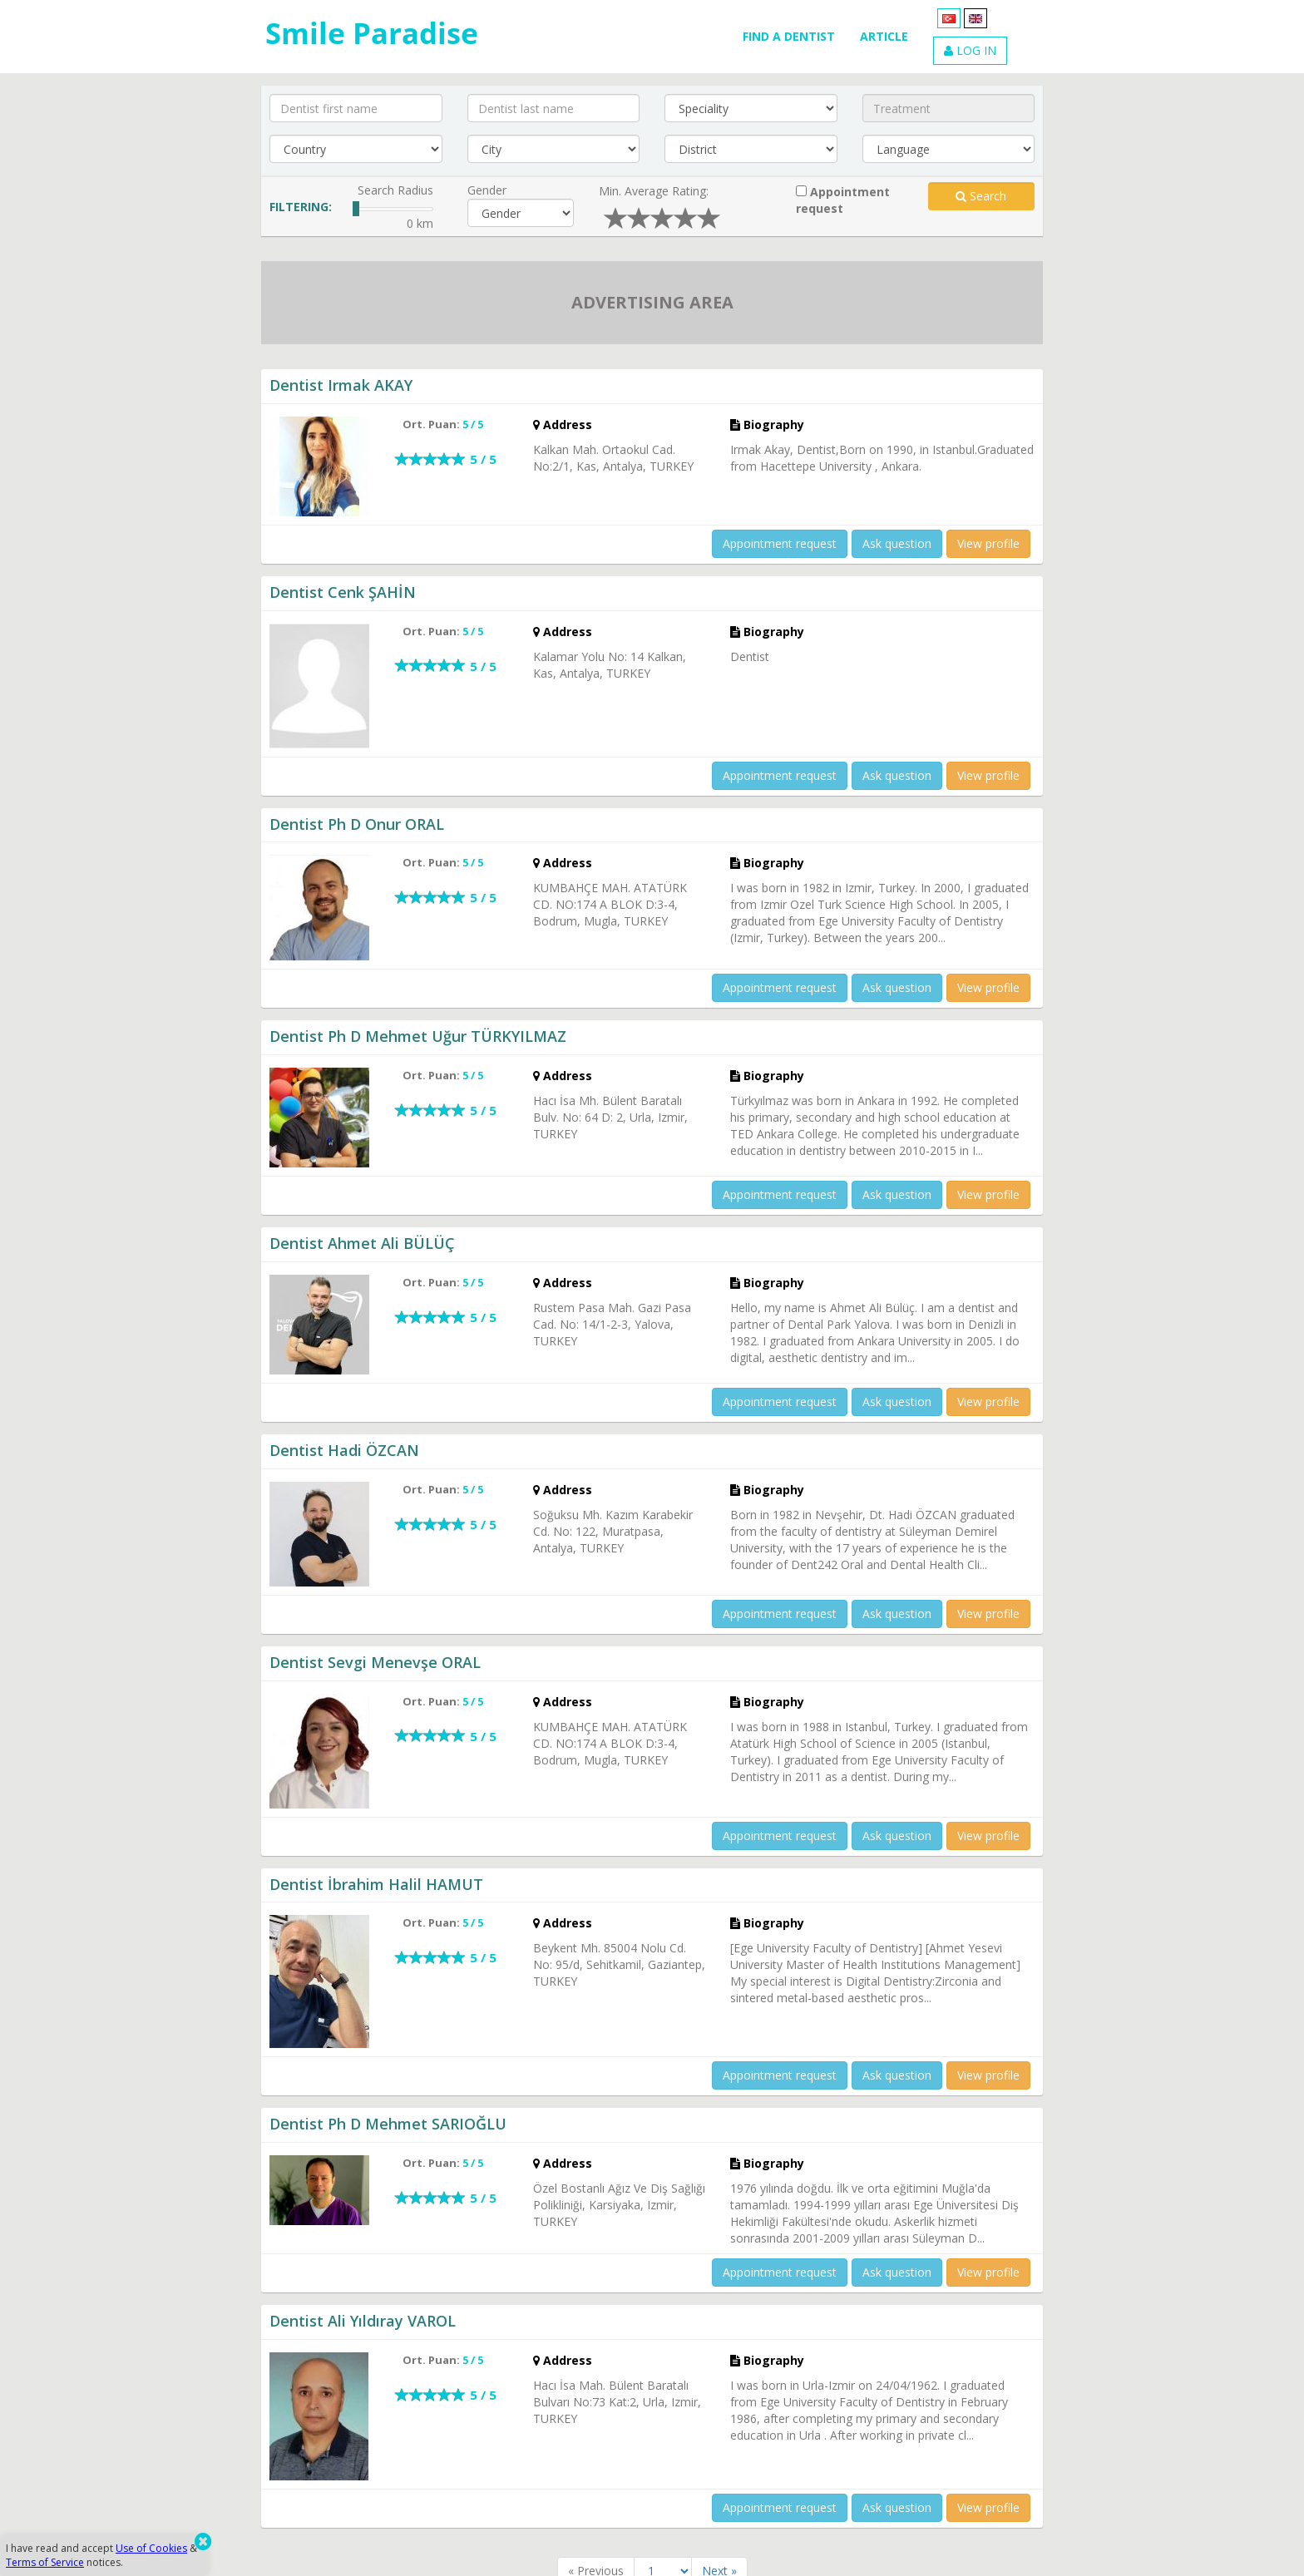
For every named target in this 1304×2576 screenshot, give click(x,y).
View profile (988, 543)
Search (981, 196)
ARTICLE (884, 36)
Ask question (896, 543)
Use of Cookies (151, 2548)
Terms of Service (45, 2562)
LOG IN (970, 50)
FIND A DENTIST (789, 36)
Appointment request (843, 200)
